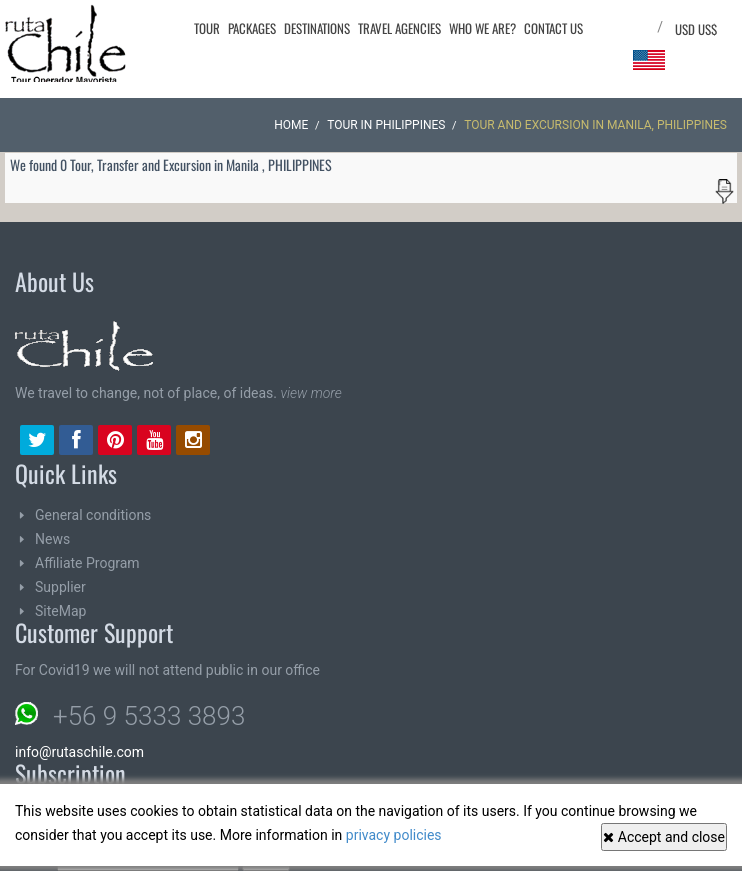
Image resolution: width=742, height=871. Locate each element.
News (52, 539)
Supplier (60, 587)
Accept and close (664, 837)
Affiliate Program (87, 563)
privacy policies (394, 835)
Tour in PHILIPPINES (386, 125)
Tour (207, 28)
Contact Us (553, 28)
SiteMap (60, 611)
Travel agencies (399, 28)
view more (310, 393)
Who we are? (482, 28)
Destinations (317, 28)
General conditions (93, 515)
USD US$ (696, 29)
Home (291, 125)
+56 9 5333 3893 (149, 716)
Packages (252, 28)
